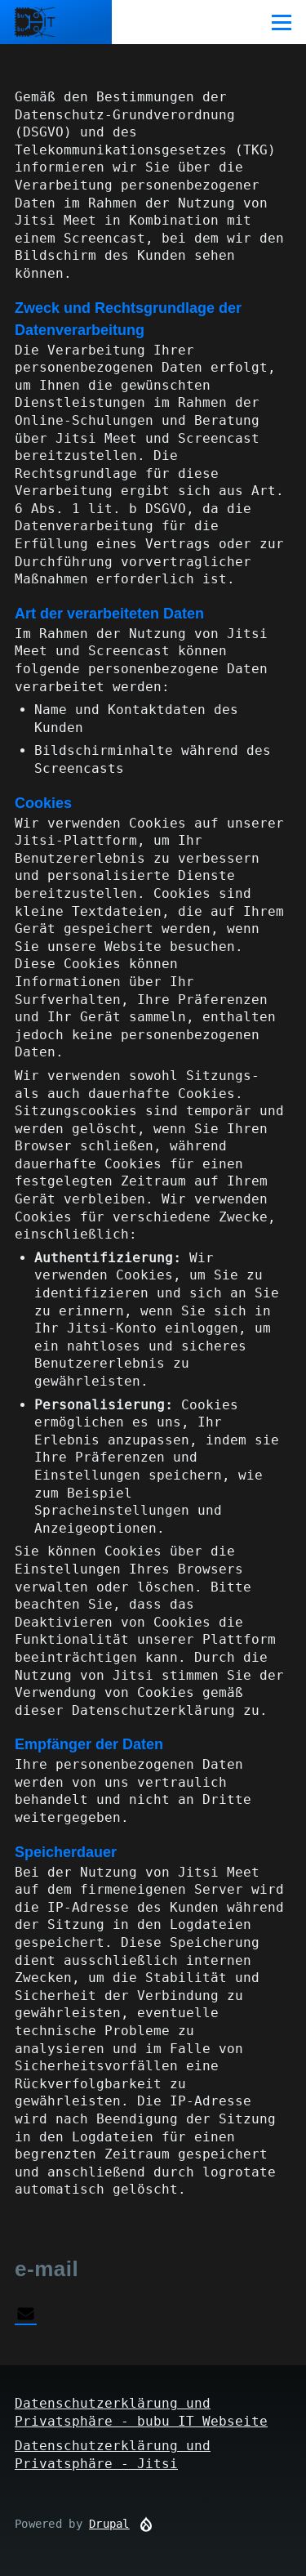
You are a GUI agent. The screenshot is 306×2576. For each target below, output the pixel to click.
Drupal (109, 2523)
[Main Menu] (281, 22)
